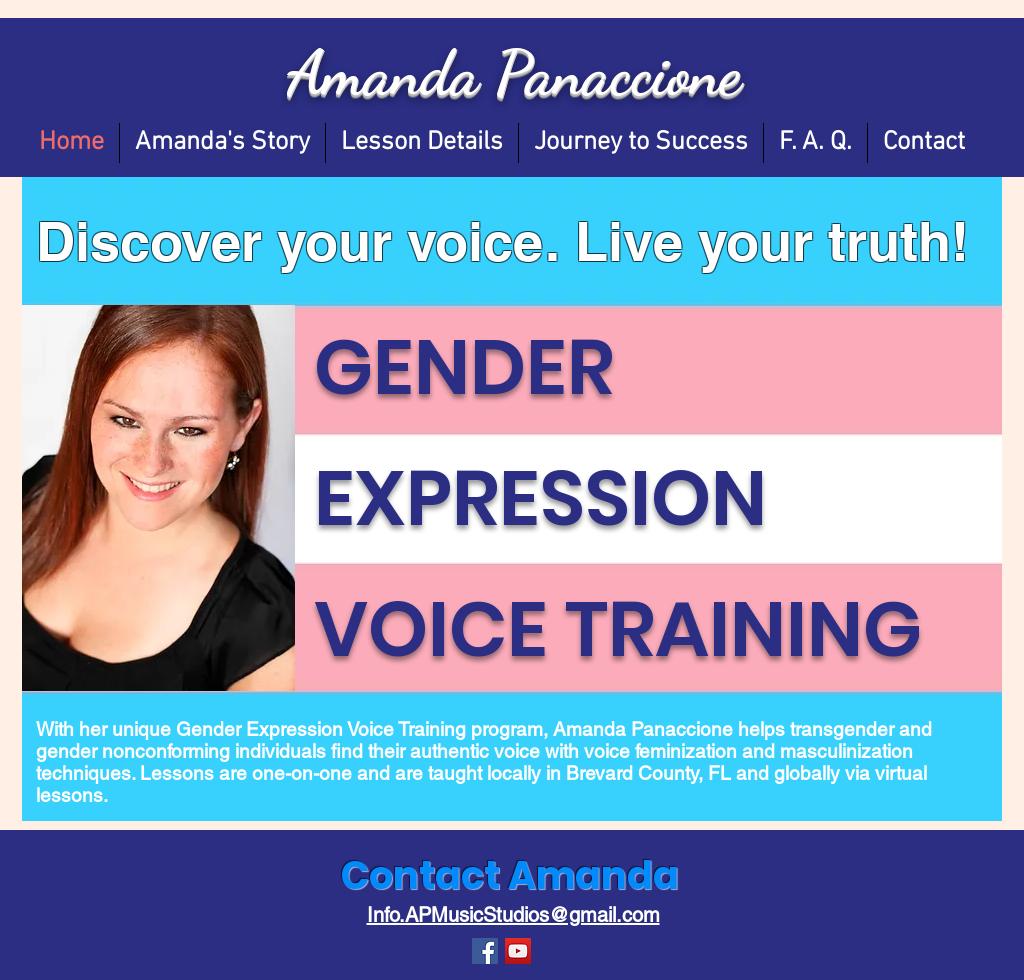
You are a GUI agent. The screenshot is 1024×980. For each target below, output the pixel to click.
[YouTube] (518, 951)
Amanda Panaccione (514, 73)
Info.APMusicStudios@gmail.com (513, 915)
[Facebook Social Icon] (485, 951)
